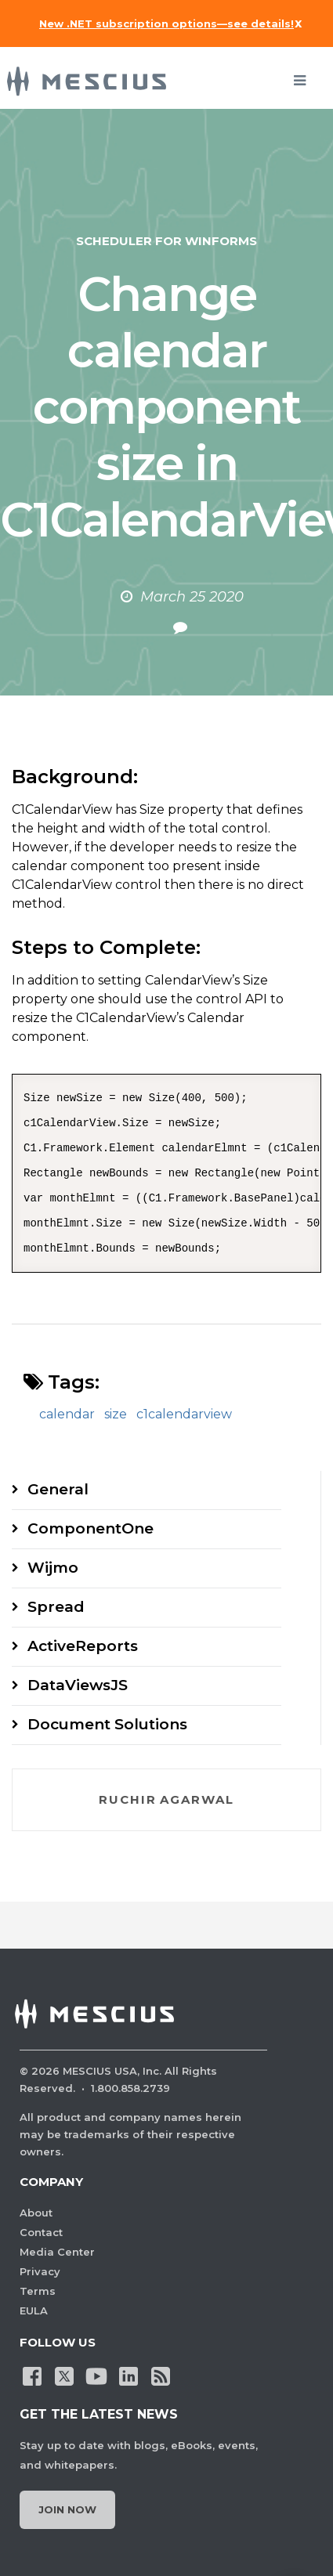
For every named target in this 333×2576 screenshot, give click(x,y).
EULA (34, 2310)
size (115, 1414)
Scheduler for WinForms (166, 240)
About (36, 2212)
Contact (41, 2232)
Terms (38, 2291)
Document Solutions (107, 1724)
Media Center (57, 2251)
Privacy (40, 2271)
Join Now (67, 2509)
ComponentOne (90, 1528)
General (58, 1489)
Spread (56, 1607)
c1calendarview (184, 1414)
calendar (67, 1414)
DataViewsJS (77, 1685)
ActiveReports (82, 1646)
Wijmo (52, 1568)
